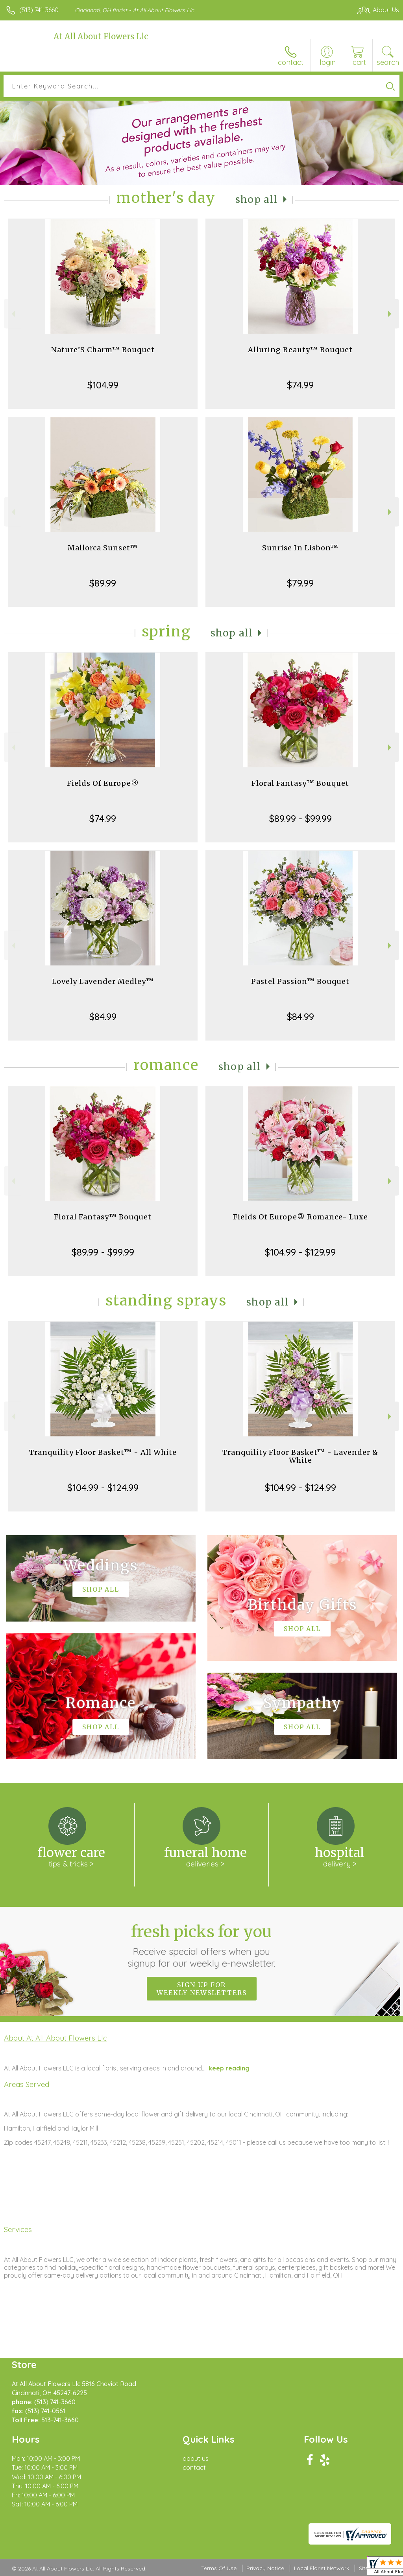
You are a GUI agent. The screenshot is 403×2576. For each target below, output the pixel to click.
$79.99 (300, 583)
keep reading (229, 2068)
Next (390, 314)
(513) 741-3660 (39, 10)
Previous (12, 314)
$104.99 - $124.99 (103, 1487)
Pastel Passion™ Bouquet (300, 981)
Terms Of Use (219, 2568)
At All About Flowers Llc (101, 36)
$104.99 (102, 385)
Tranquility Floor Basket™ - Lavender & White (300, 1456)
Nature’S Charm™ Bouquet (103, 349)
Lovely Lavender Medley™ (103, 981)
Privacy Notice (265, 2568)
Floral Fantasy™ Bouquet (300, 783)
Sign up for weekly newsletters (202, 1989)
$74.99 (300, 385)
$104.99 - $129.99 (300, 1252)
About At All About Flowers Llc (55, 2038)
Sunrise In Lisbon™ (300, 547)
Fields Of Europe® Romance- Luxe (300, 1216)
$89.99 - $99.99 (300, 818)
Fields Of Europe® (103, 783)
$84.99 (102, 1016)
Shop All (256, 199)
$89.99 (102, 583)
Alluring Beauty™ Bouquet (300, 349)
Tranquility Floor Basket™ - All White (103, 1452)
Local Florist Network (321, 2568)
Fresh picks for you (201, 1945)
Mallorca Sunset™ (103, 547)
